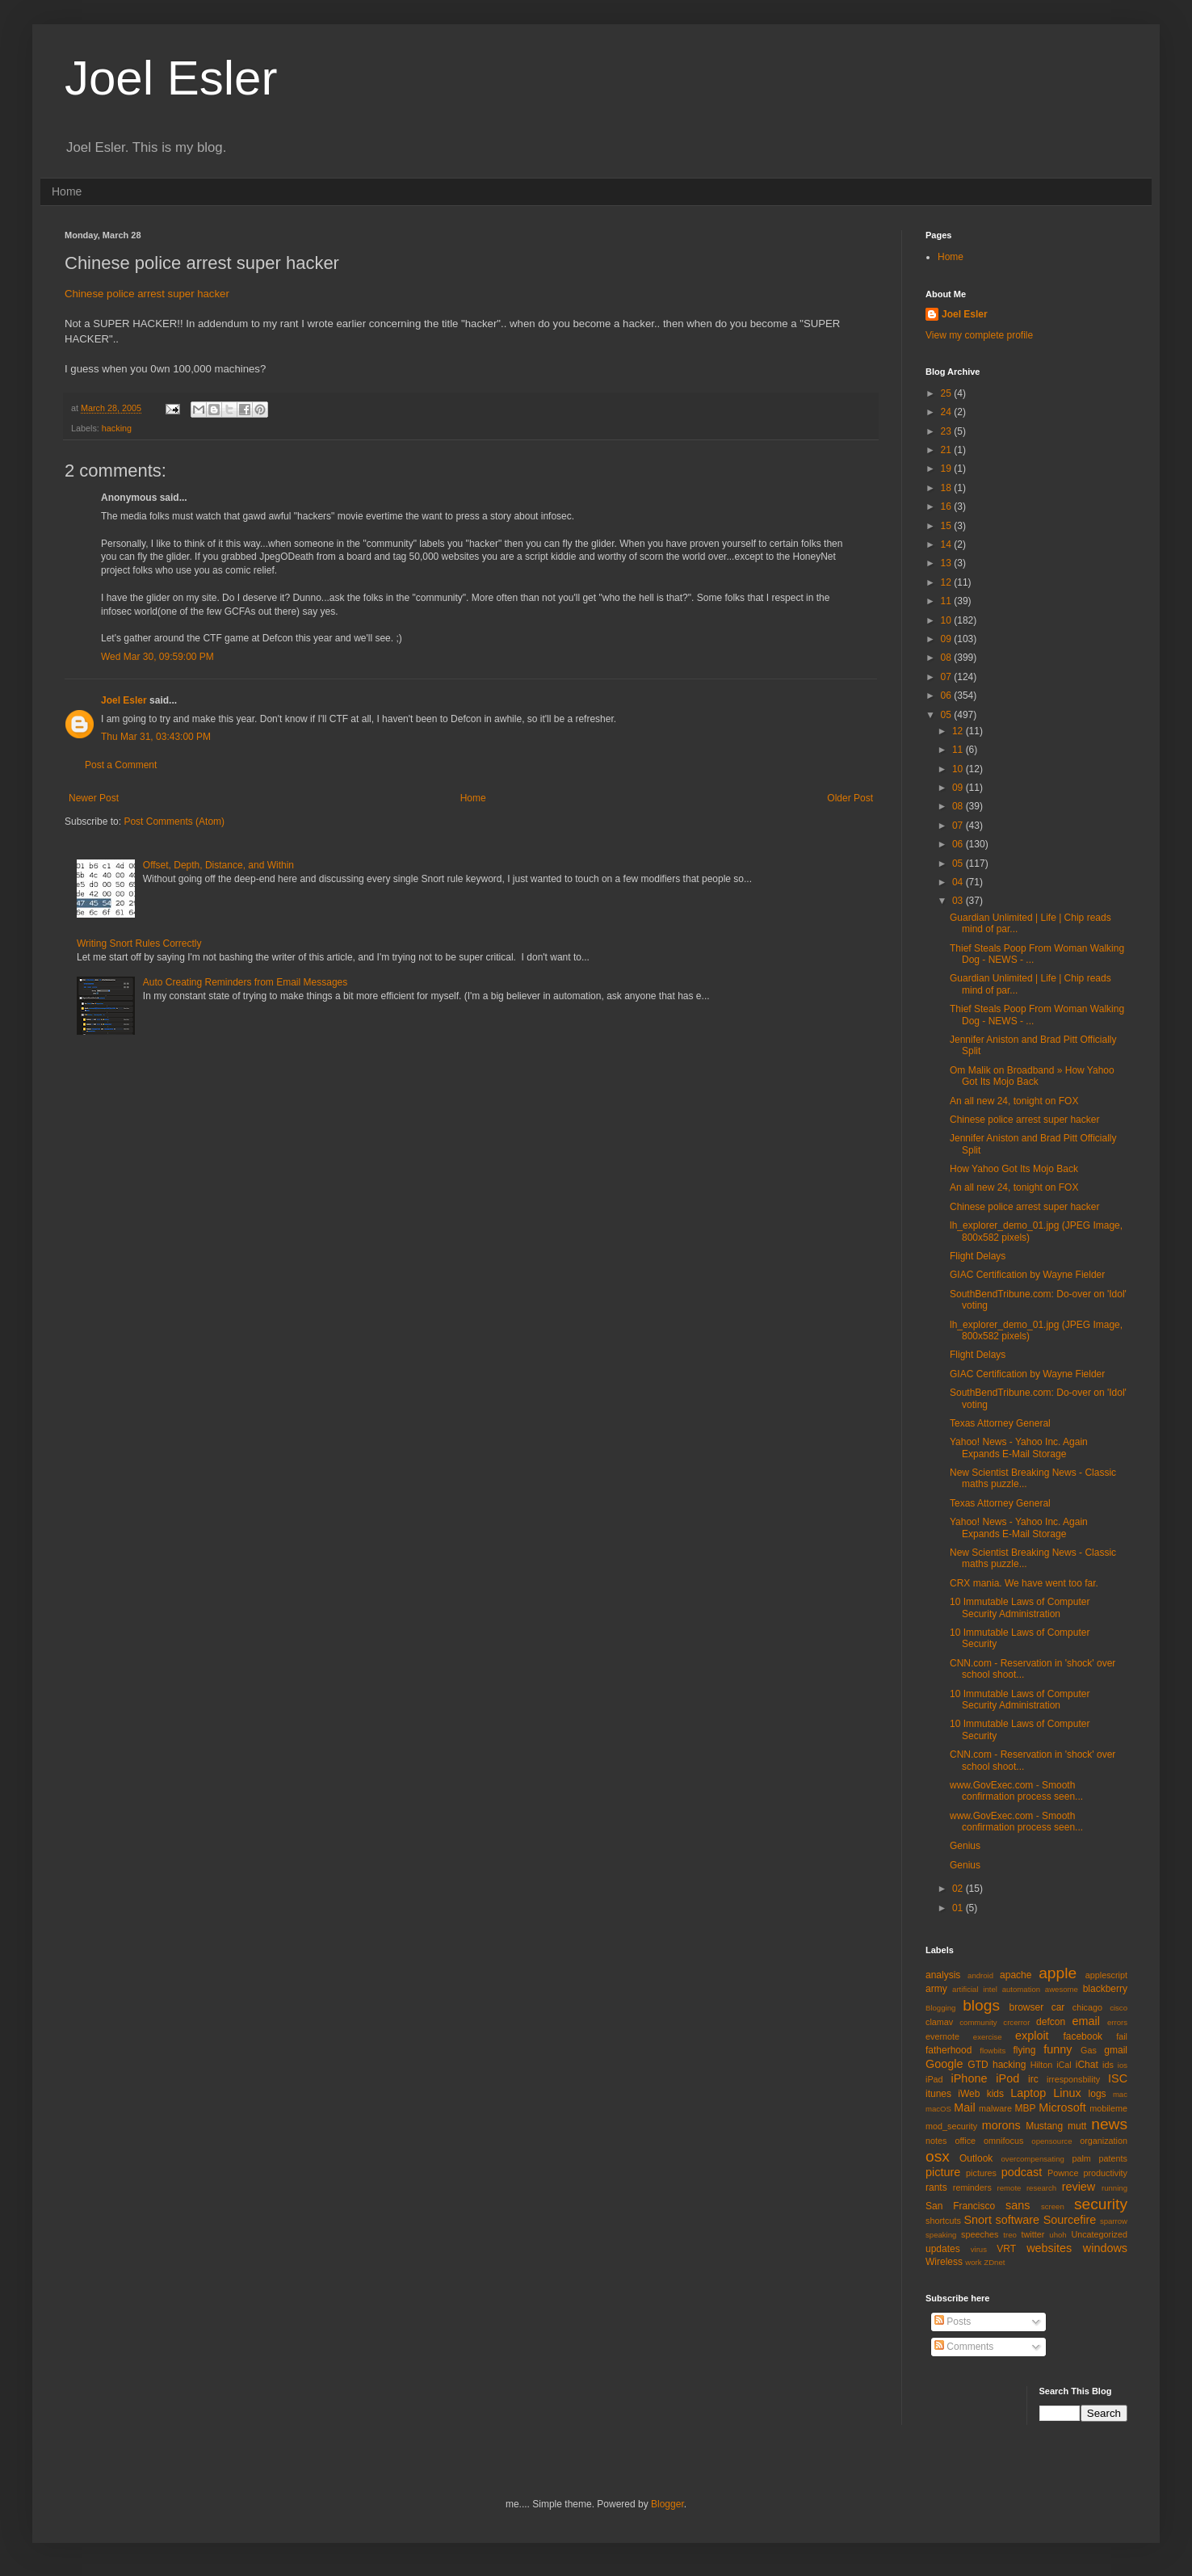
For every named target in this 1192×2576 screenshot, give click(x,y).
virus (979, 2249)
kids (995, 2093)
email (1086, 2021)
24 (948, 412)
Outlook (976, 2158)
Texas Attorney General (1000, 1423)
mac (1120, 2094)
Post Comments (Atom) (174, 821)
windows (1105, 2248)
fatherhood (948, 2050)
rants (936, 2187)
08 (948, 657)
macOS (938, 2108)
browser (1026, 2007)
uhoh (1057, 2234)
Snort (977, 2219)
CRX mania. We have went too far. (1024, 1583)
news (1109, 2124)
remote (1009, 2187)
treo (1010, 2234)
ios (1122, 2065)
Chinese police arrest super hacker (147, 294)
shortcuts (943, 2220)
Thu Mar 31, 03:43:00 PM (156, 736)
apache (1015, 1975)
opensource (1051, 2141)
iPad (934, 2079)
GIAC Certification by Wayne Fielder (1027, 1274)
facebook (1082, 2036)
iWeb (969, 2093)
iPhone (969, 2078)
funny (1057, 2049)
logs (1097, 2093)
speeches (979, 2234)
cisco (1118, 2007)
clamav (939, 2022)
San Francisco (960, 2206)
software (1017, 2219)
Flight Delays (977, 1256)
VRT (1006, 2249)
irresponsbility (1073, 2079)
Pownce (1062, 2173)
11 (948, 601)
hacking (117, 428)
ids (1108, 2065)
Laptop (1028, 2092)
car (1058, 2007)
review (1079, 2186)
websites (1049, 2248)
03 (959, 900)
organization (1103, 2140)
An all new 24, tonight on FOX (1014, 1101)
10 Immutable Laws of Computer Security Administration (1019, 1607)
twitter (1033, 2234)
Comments (963, 2346)
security (1100, 2204)
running (1114, 2187)
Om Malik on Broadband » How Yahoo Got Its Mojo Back (1032, 1076)
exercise (987, 2036)
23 (948, 431)
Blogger (667, 2504)
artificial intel (974, 1989)
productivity (1105, 2173)
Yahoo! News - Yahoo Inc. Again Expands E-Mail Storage (1019, 1447)
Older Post (850, 798)
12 (948, 582)
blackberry (1105, 1988)
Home (67, 191)
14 (948, 544)
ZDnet (994, 2262)
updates (942, 2249)
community (978, 2022)
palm (1081, 2158)
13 (948, 563)
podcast (1021, 2172)
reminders (972, 2187)
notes (935, 2140)
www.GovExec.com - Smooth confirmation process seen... (1016, 1791)
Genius (965, 1845)
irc (1033, 2079)
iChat (1087, 2064)
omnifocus (1003, 2140)
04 (959, 882)
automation (1021, 1989)
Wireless (944, 2261)
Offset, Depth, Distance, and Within (218, 865)
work (973, 2262)
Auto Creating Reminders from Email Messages (245, 982)
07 (948, 677)
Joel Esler (171, 78)
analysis (942, 1975)
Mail (964, 2107)
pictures (981, 2173)
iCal (1064, 2065)
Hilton (1041, 2065)
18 (948, 488)
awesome (1061, 1989)
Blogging (940, 2007)
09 (948, 639)
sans (1017, 2205)
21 (948, 450)
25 (948, 393)
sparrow (1113, 2221)
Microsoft (1062, 2107)
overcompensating (1032, 2158)
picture (942, 2172)
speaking (940, 2234)
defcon (1050, 2022)
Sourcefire (1070, 2219)
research (1041, 2187)
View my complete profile (979, 335)
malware (995, 2108)
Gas (1089, 2050)
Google (944, 2063)
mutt (1077, 2126)
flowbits (992, 2050)
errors (1117, 2022)
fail (1121, 2036)
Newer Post (94, 798)
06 (948, 695)
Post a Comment (121, 765)
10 (948, 620)
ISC (1117, 2078)
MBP (1024, 2108)
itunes (938, 2093)
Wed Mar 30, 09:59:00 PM (157, 656)
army (936, 1988)
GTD (977, 2064)
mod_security (951, 2126)
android (980, 1975)
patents (1113, 2158)
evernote (942, 2036)
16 (948, 506)
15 (948, 526)
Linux (1067, 2092)
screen (1052, 2206)
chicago (1087, 2007)
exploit (1032, 2035)
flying (1024, 2050)
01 (959, 1908)
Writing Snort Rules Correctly (139, 943)
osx (937, 2156)
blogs (981, 2005)
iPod (1007, 2078)
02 (959, 1888)
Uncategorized (1099, 2234)
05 (948, 715)
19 (948, 468)
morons (1001, 2125)
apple (1058, 1973)
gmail (1115, 2050)
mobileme (1108, 2108)
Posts (952, 2321)
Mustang (1044, 2126)
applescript (1106, 1975)
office (965, 2140)
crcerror (1016, 2022)
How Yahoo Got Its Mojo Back (1014, 1169)
